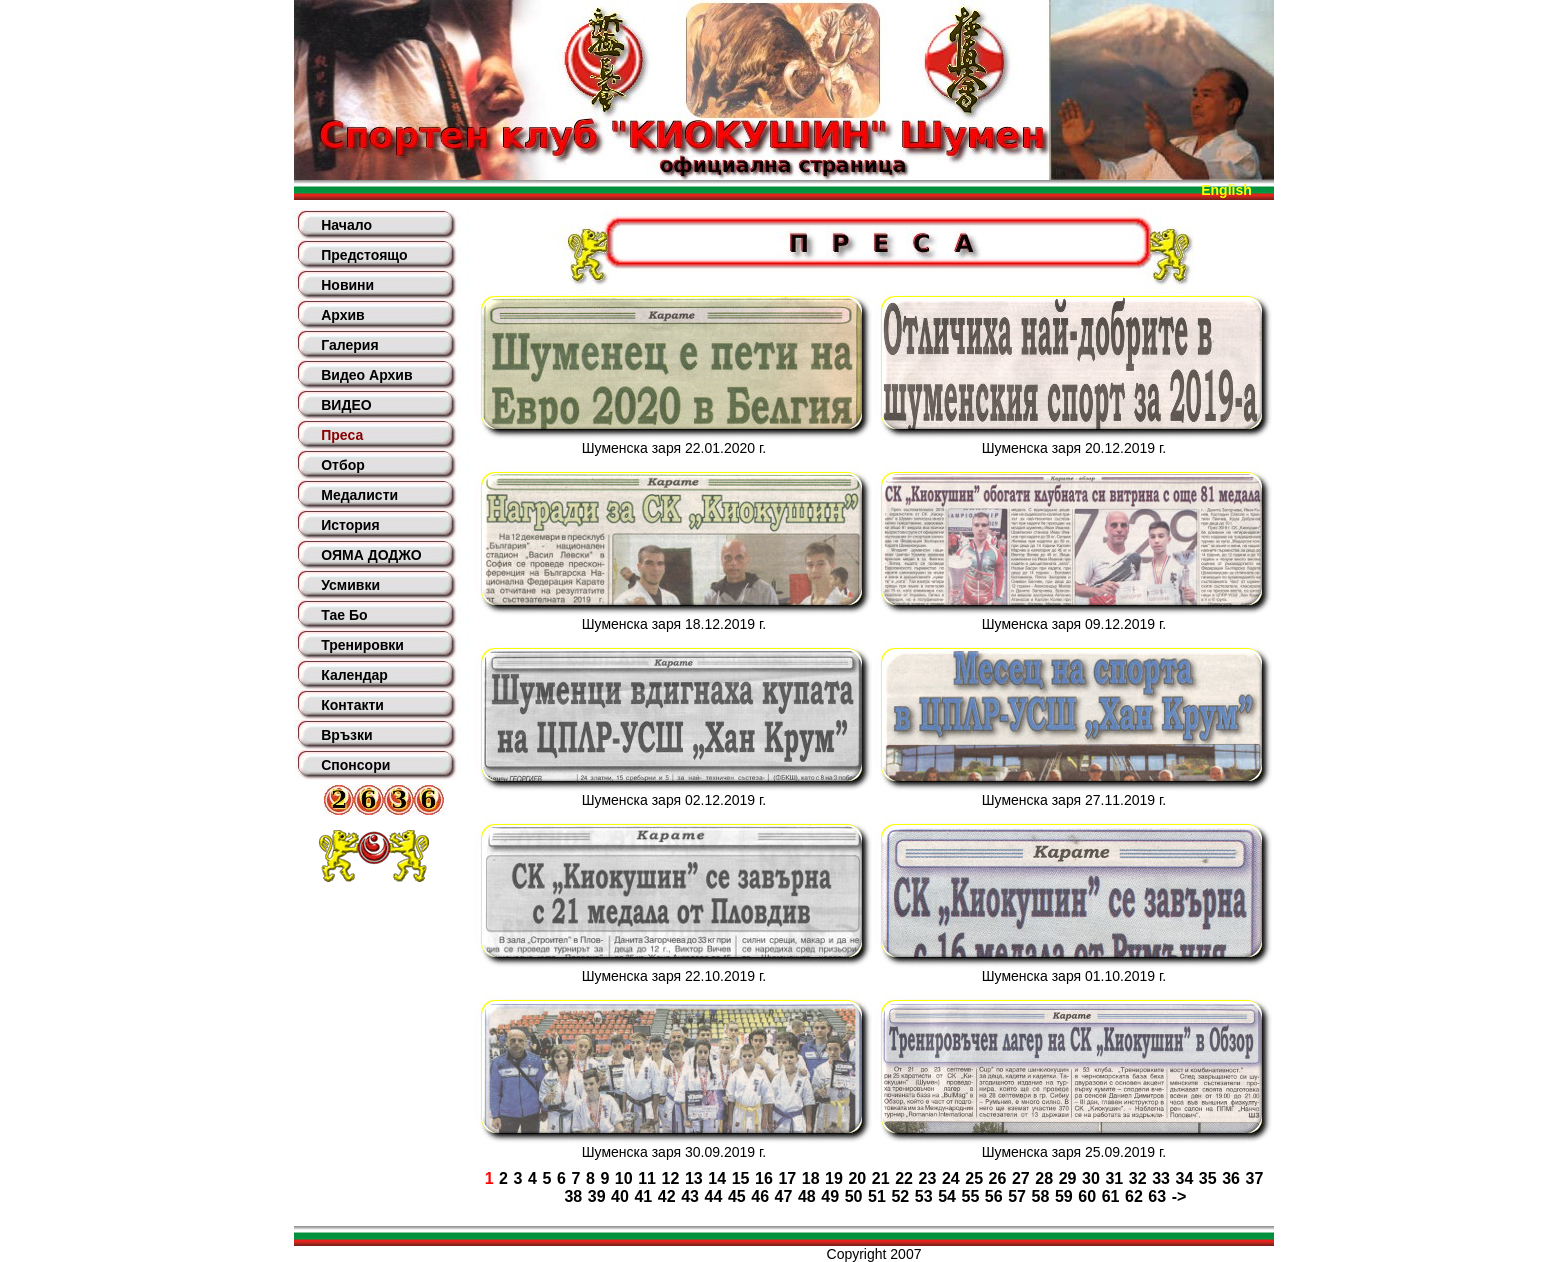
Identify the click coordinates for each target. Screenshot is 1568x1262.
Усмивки (350, 585)
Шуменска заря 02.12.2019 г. (674, 800)
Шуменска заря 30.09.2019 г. (674, 1152)
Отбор (343, 465)
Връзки (346, 735)
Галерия (349, 345)
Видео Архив (366, 375)
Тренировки (362, 645)
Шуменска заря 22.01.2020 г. (674, 448)
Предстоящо (364, 255)
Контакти (352, 705)
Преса (342, 435)
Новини (347, 285)
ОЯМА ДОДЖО (371, 555)
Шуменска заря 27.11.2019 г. (1074, 800)
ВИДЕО (346, 405)
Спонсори (355, 765)
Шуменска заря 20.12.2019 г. (1074, 448)
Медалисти (359, 495)
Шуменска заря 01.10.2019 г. (1074, 976)
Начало (346, 225)
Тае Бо (344, 615)
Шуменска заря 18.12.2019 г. (674, 624)
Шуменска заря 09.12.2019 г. (1074, 624)
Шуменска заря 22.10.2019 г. (674, 976)
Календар (354, 675)
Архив (342, 315)
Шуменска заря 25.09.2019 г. (1074, 1152)
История (350, 525)
